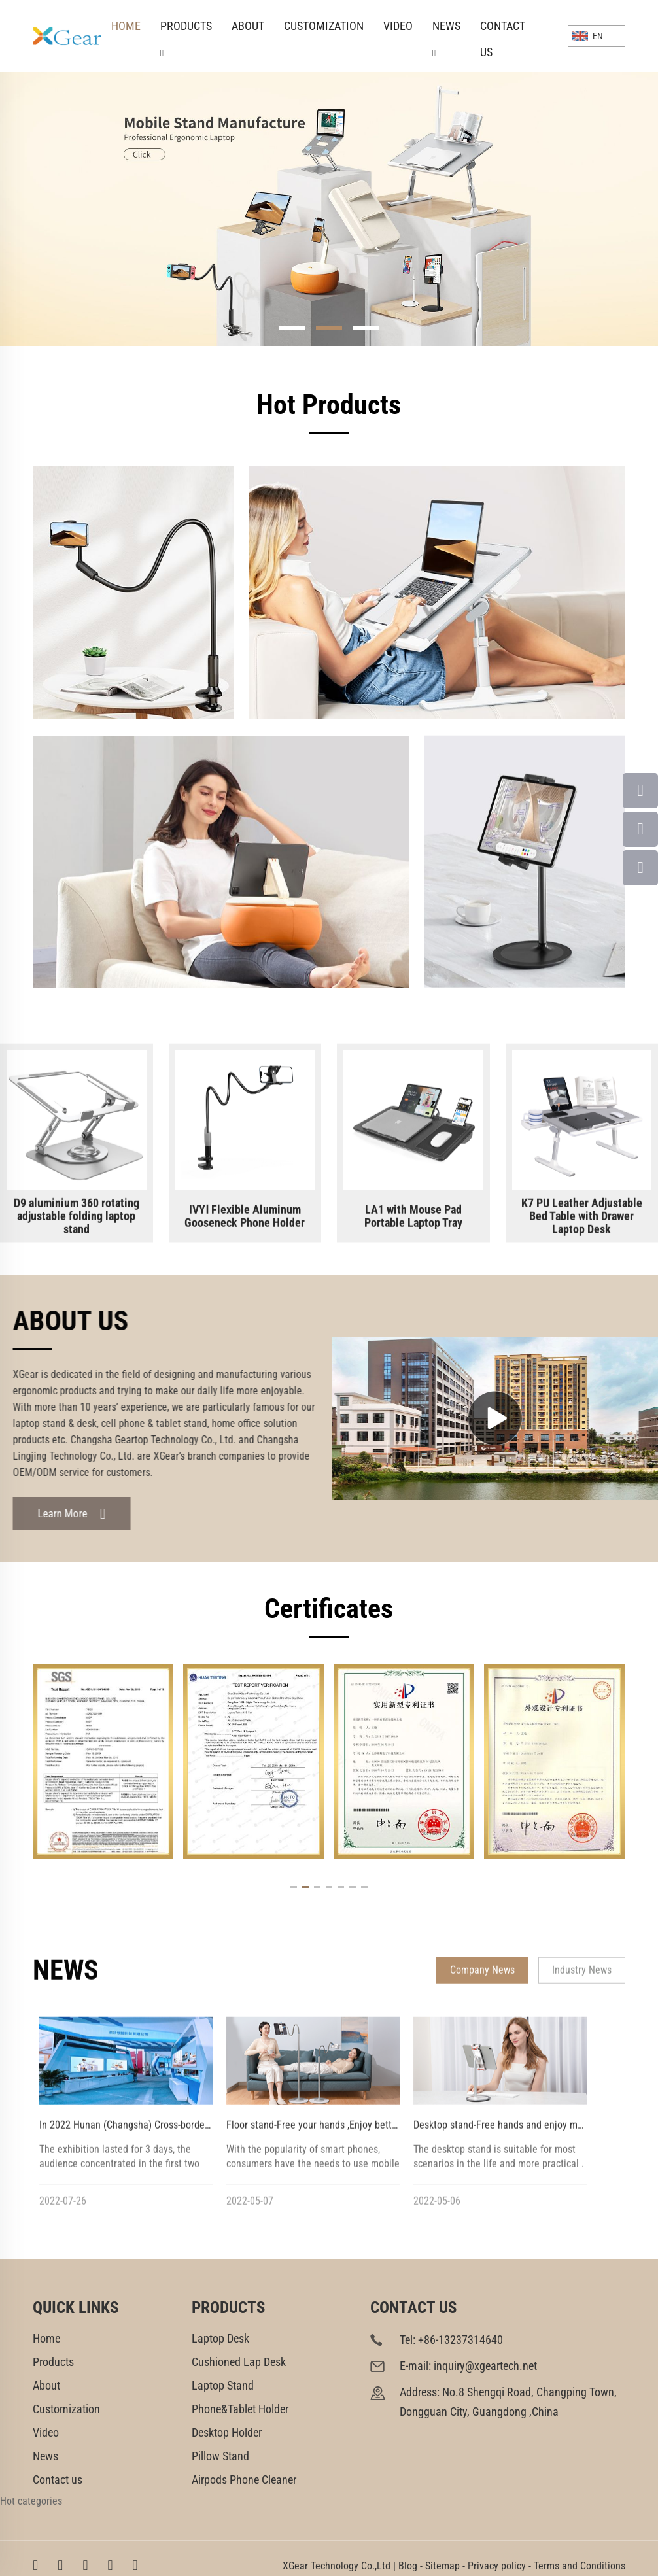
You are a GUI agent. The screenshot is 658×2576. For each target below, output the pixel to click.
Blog (407, 2566)
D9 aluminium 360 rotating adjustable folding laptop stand (76, 1221)
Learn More (68, 1513)
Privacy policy (497, 2566)
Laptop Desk (220, 2338)
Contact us (502, 29)
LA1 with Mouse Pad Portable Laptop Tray (413, 1221)
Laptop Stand (223, 2385)
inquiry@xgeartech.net (485, 2366)
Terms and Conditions (579, 2566)
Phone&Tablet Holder (240, 2409)
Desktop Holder (227, 2432)
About (248, 26)
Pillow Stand (220, 2456)
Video (398, 26)
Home (126, 26)
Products (186, 29)
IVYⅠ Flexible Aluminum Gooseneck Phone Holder (244, 1221)
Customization (324, 26)
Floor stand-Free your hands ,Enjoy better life (321, 2129)
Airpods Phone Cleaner (244, 2479)
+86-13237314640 (460, 2339)
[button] (292, 328)
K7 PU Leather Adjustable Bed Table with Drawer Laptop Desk (581, 1221)
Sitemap (442, 2566)
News (446, 29)
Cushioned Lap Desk (239, 2362)
